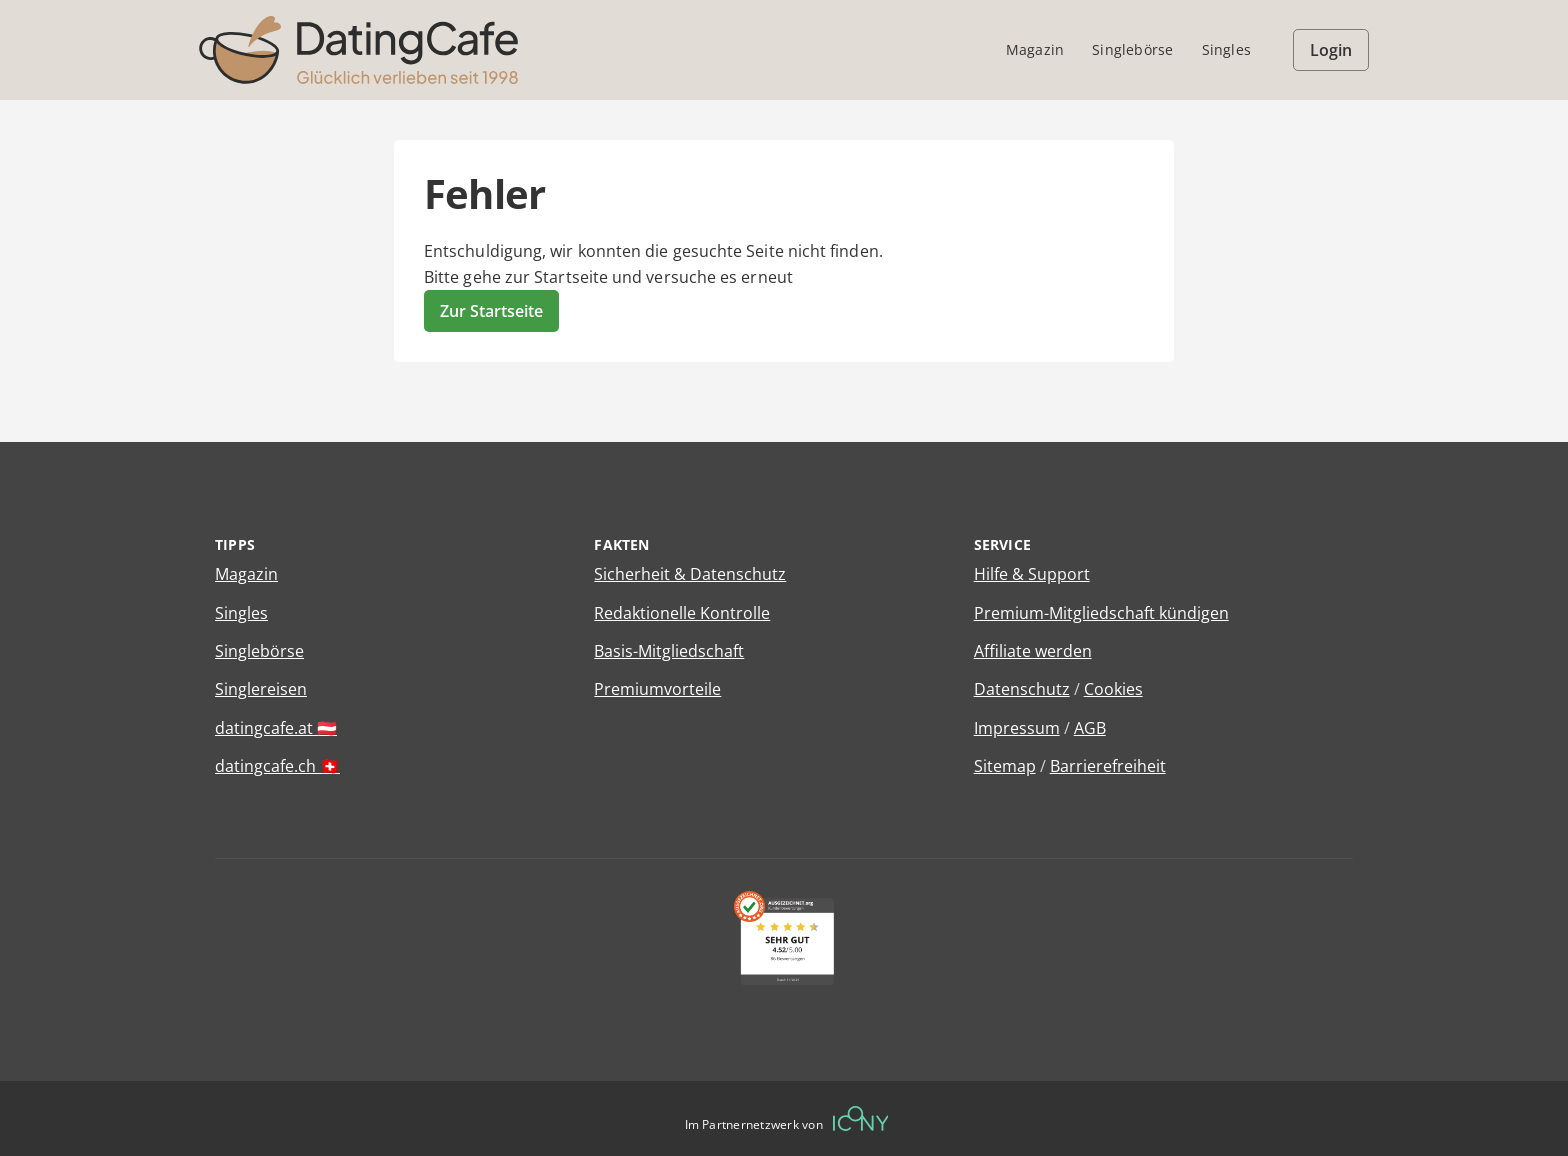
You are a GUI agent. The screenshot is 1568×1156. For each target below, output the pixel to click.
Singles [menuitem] (1226, 49)
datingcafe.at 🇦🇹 (276, 728)
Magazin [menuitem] (1035, 49)
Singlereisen (261, 689)
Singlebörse (259, 651)
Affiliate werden (1033, 651)
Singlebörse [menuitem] (1132, 49)
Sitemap (1005, 766)
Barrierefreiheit (1108, 766)
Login (1331, 50)
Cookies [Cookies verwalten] (1113, 689)
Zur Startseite (491, 311)
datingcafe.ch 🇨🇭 (277, 766)
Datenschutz (1022, 689)
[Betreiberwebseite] (861, 1118)
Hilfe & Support (1032, 574)
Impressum (1017, 728)
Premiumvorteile (657, 689)
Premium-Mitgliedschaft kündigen (1101, 613)
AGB (1090, 728)
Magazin (246, 574)
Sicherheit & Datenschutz (690, 574)
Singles (241, 613)
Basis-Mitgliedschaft (669, 651)
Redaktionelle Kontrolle (682, 613)
